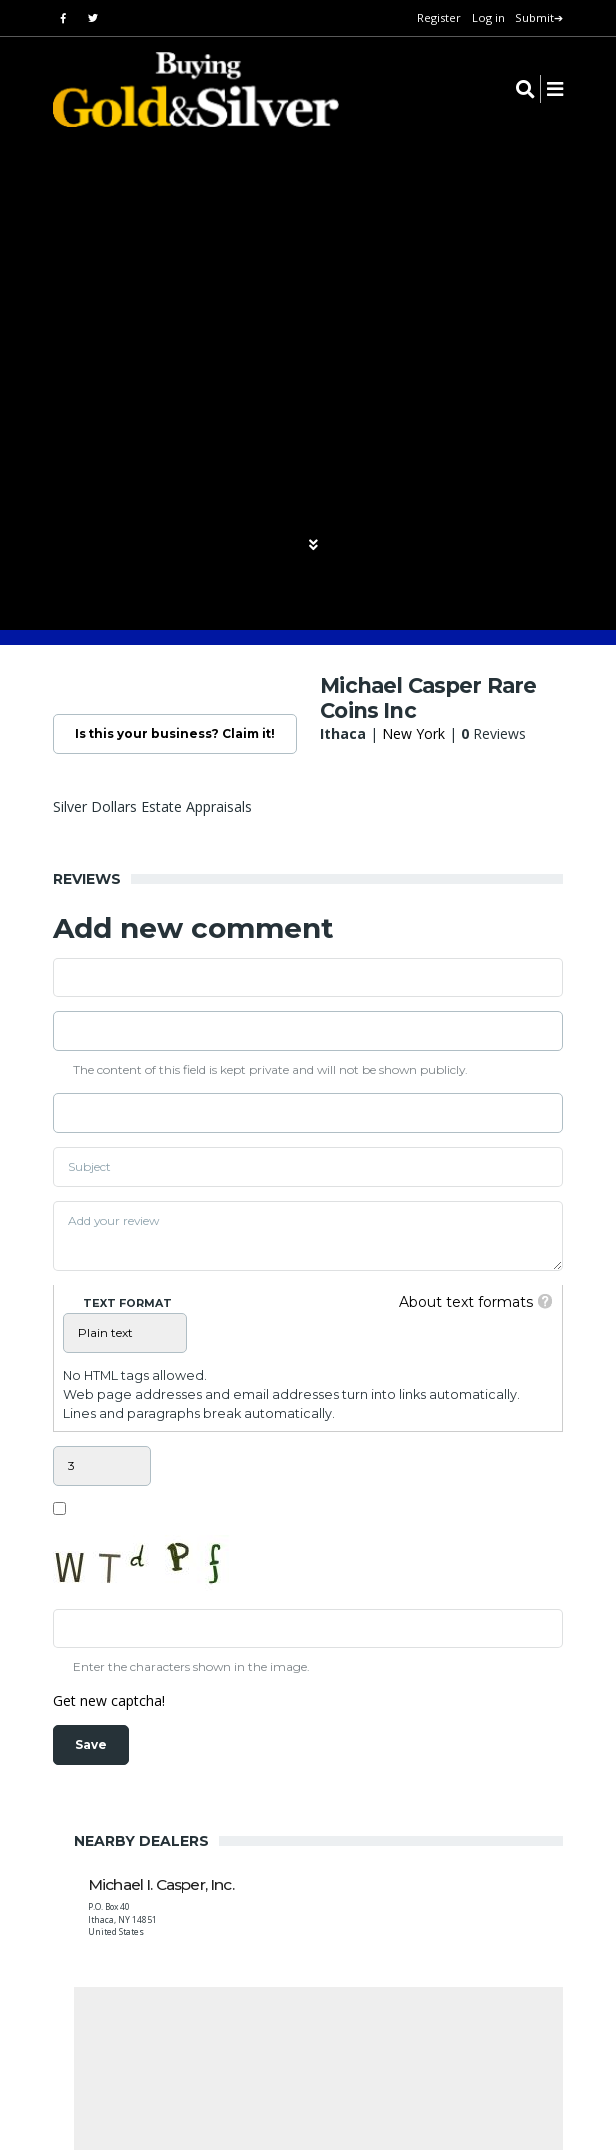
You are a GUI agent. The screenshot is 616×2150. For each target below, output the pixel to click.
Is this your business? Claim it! (175, 733)
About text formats (466, 1302)
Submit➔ (539, 17)
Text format (127, 1303)
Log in (488, 17)
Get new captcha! (109, 1700)
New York (413, 733)
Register (439, 17)
